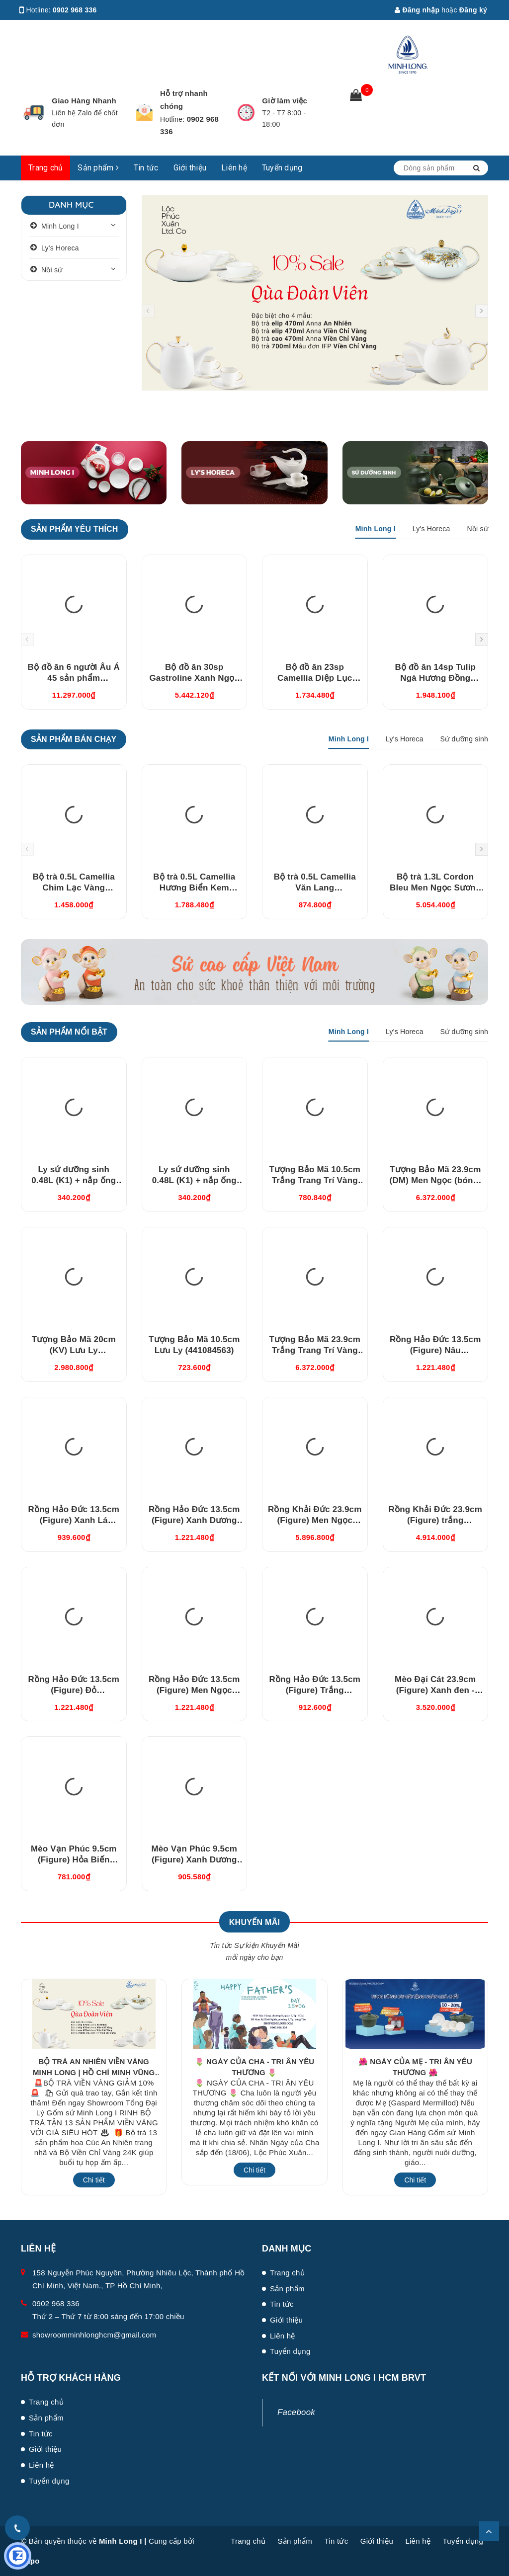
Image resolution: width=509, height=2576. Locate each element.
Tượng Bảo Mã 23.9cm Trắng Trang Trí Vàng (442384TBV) (315, 1350)
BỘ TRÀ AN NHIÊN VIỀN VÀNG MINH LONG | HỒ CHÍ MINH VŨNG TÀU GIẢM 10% (94, 2072)
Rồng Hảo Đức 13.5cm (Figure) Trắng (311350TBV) (315, 1690)
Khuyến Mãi (254, 1922)
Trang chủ (45, 167)
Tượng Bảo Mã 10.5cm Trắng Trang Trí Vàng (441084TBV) (315, 1180)
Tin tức (146, 167)
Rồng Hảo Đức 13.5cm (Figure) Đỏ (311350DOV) (74, 1690)
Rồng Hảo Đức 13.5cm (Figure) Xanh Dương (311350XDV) (194, 1520)
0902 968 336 (75, 10)
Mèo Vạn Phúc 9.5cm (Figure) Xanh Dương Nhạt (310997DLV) (194, 1859)
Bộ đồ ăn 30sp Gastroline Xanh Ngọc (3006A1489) (194, 678)
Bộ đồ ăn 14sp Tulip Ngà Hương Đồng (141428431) (435, 678)
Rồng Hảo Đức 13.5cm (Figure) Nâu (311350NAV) (435, 1350)
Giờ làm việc (284, 100)
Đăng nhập (417, 10)
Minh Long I (60, 226)
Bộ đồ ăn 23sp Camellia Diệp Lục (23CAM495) (314, 678)
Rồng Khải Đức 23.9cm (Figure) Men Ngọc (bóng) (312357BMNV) (314, 1520)
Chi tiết (94, 2180)
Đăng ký (473, 10)
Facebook (296, 2412)
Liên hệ (234, 167)
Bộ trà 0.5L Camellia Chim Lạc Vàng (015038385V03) (74, 887)
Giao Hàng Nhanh (84, 100)
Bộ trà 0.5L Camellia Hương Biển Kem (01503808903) (194, 887)
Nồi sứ (52, 270)
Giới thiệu (190, 167)
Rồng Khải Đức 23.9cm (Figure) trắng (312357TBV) (435, 1520)
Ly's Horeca (60, 248)
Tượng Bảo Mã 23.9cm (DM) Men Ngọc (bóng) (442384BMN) (435, 1180)
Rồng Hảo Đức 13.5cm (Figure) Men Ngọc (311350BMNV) (194, 1690)
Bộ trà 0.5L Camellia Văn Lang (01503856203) (315, 887)
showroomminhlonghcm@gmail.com (94, 2335)
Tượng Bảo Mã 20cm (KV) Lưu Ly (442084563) (74, 1350)
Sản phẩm (98, 167)
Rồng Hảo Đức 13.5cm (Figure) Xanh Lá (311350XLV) (74, 1520)
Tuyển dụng (282, 167)
